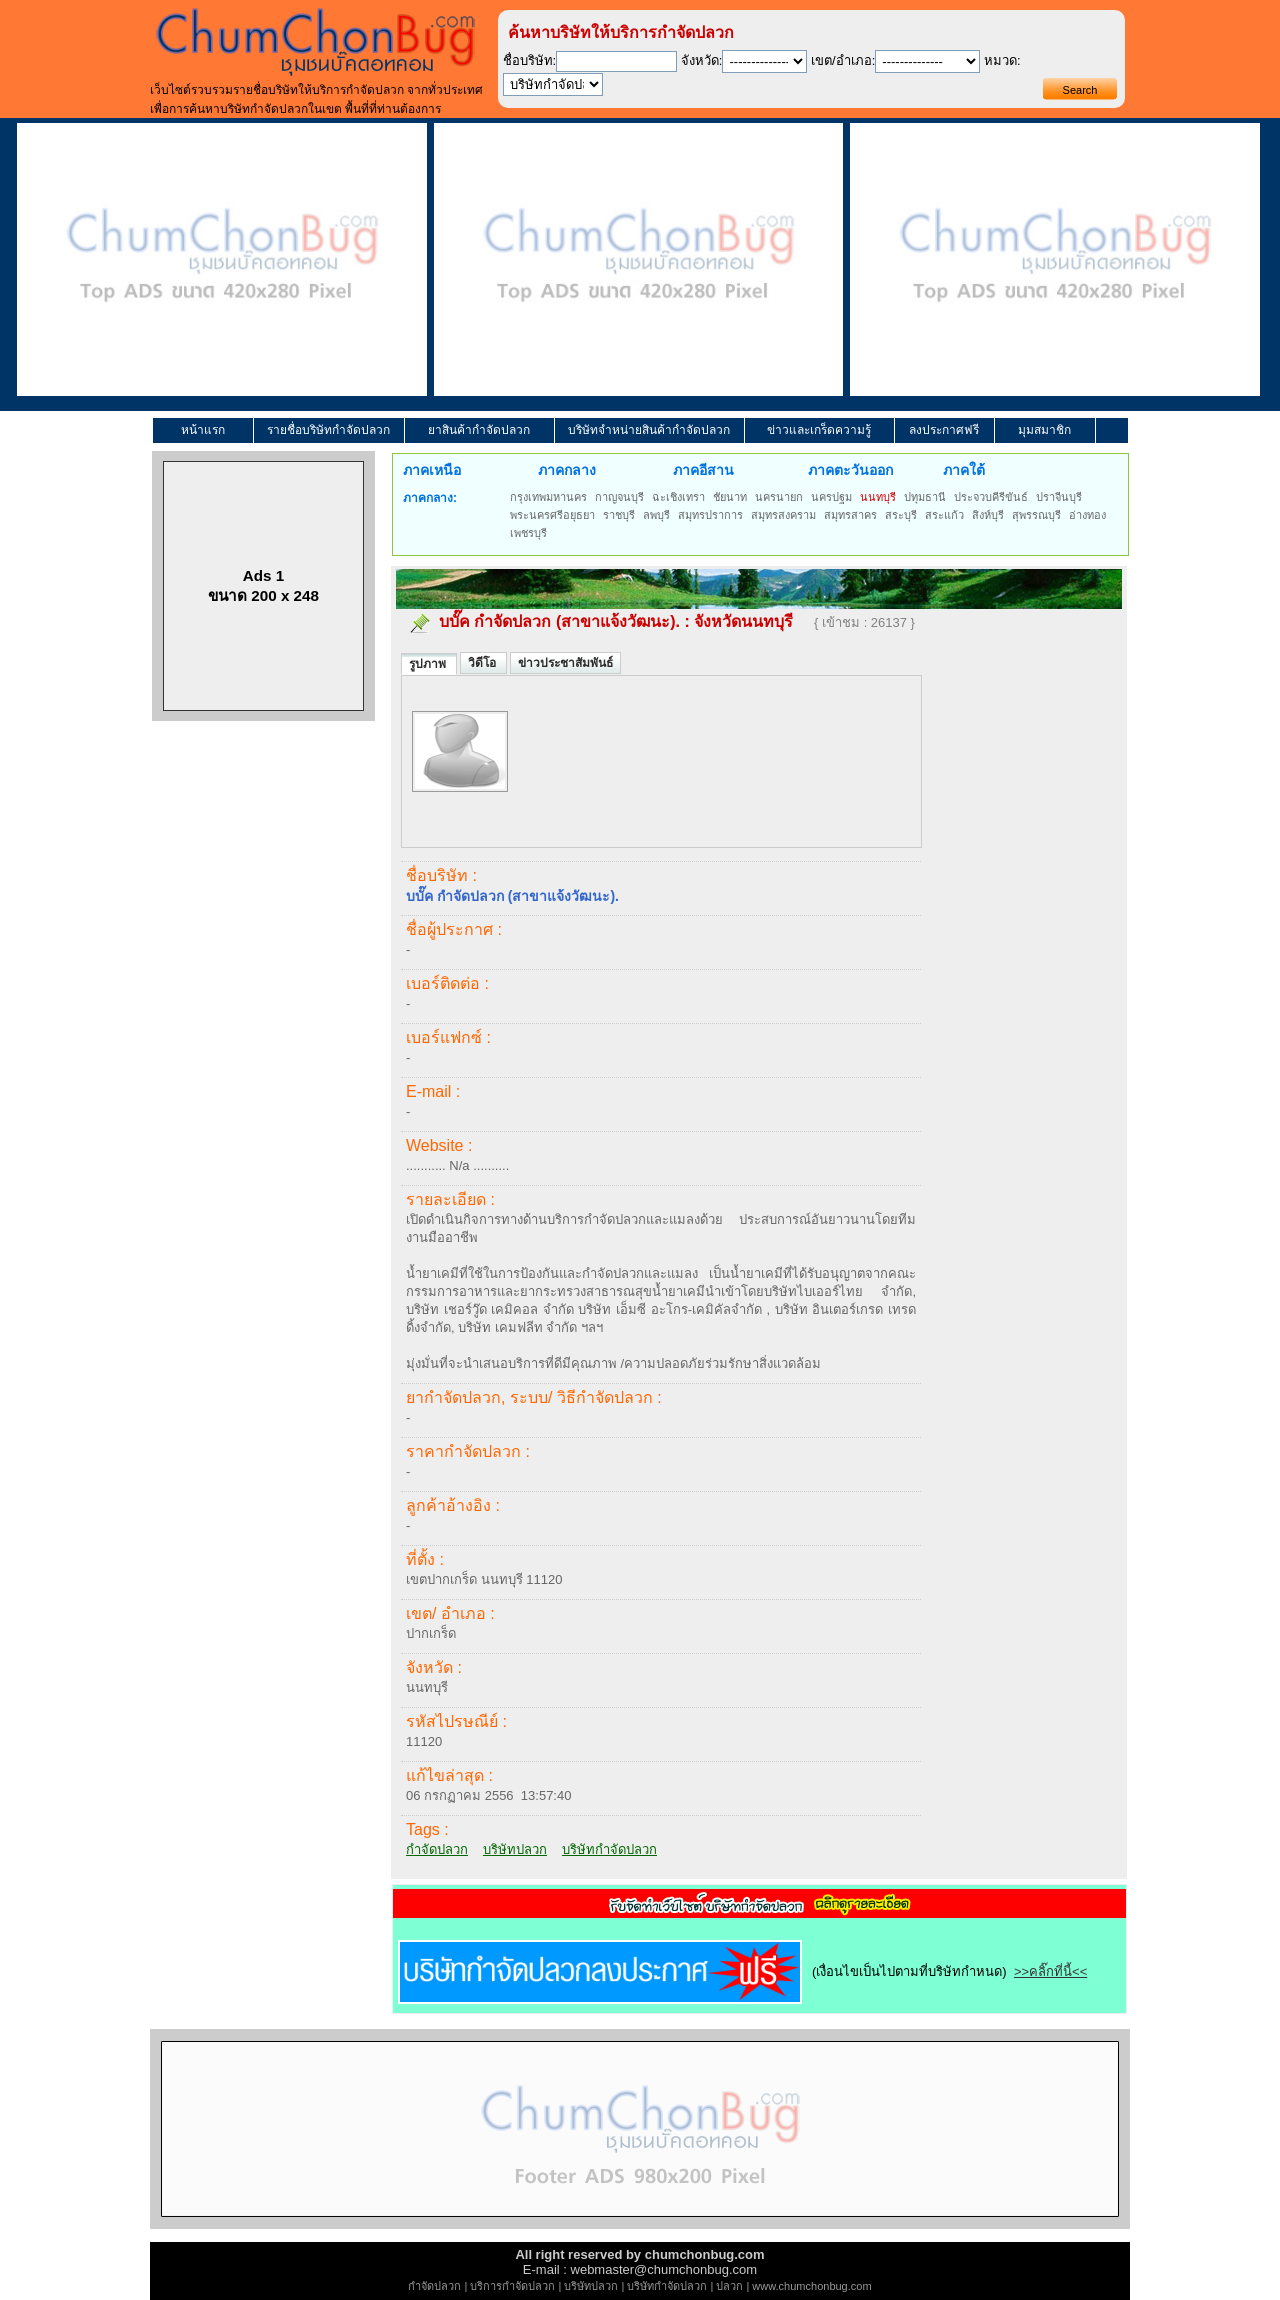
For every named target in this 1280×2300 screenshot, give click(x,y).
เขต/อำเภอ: (843, 60)
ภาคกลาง (567, 470)
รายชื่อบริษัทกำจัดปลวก (328, 430)
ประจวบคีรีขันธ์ (991, 497)
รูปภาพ (429, 664)
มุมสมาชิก (1044, 430)
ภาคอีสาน (703, 470)
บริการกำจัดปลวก (512, 2286)
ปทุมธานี (925, 497)
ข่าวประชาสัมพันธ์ (565, 663)
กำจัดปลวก (437, 1849)
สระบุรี (901, 515)
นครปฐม (831, 497)
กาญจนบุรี (619, 497)
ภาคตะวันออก (850, 470)
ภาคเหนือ (432, 470)
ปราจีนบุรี (1059, 497)
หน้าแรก (203, 430)
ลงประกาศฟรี (944, 430)
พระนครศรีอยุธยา (552, 515)
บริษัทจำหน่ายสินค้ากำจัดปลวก (649, 430)
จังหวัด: (702, 60)
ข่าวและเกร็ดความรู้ (819, 430)
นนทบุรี (878, 497)
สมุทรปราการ (710, 515)
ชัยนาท (730, 497)
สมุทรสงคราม (783, 515)
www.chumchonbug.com (811, 2286)
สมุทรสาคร (850, 515)
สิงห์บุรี (988, 515)
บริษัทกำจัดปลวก (609, 1849)
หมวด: (1002, 60)
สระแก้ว (944, 515)
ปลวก (729, 2286)
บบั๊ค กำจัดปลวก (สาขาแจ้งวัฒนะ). (559, 621)
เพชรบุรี (528, 533)
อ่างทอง (1087, 515)
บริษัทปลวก (515, 1849)
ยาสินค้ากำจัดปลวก (479, 430)
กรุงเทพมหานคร (548, 497)
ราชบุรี (619, 515)
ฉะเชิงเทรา (678, 497)
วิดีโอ (483, 663)
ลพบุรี (656, 515)
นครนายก (779, 497)
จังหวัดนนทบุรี (743, 621)
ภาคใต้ (964, 470)
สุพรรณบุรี (1036, 515)
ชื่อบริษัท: (530, 60)
